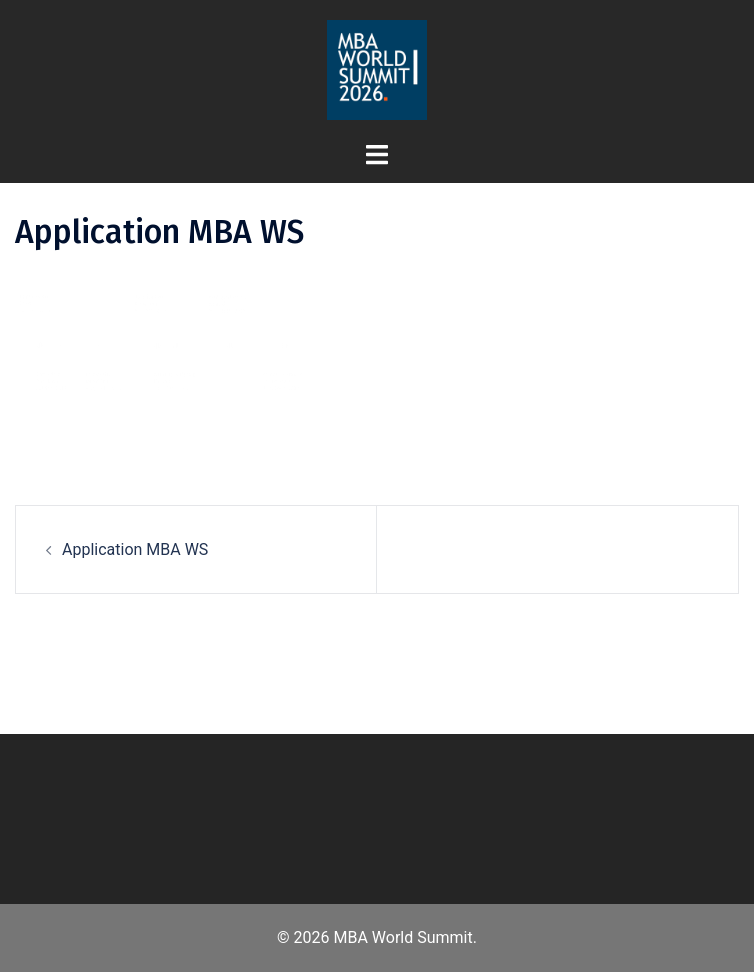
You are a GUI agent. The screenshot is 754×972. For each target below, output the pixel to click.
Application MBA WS (135, 549)
